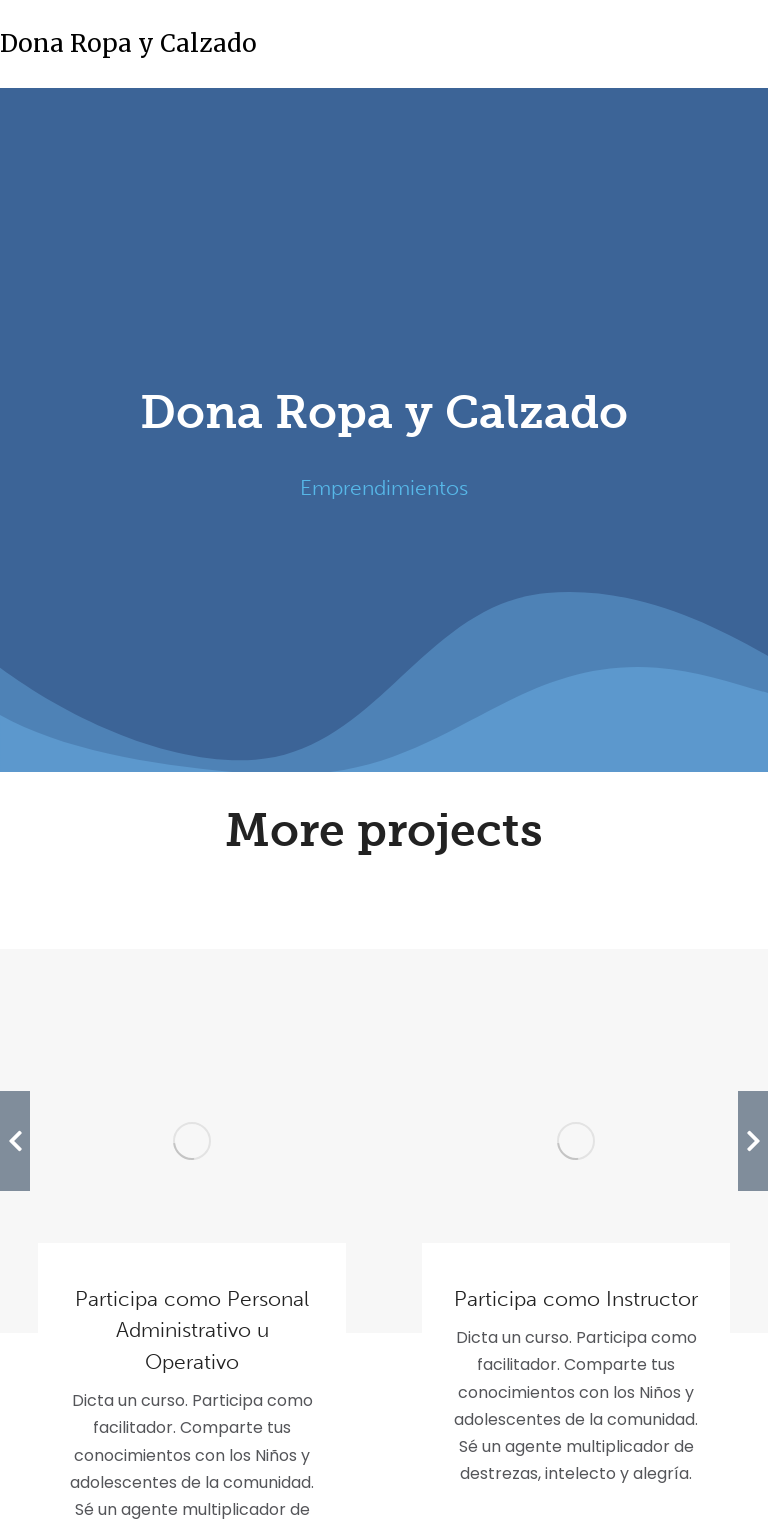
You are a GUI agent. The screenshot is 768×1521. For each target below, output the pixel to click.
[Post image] (192, 1141)
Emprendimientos (384, 487)
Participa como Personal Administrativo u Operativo (192, 1330)
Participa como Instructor (576, 1298)
